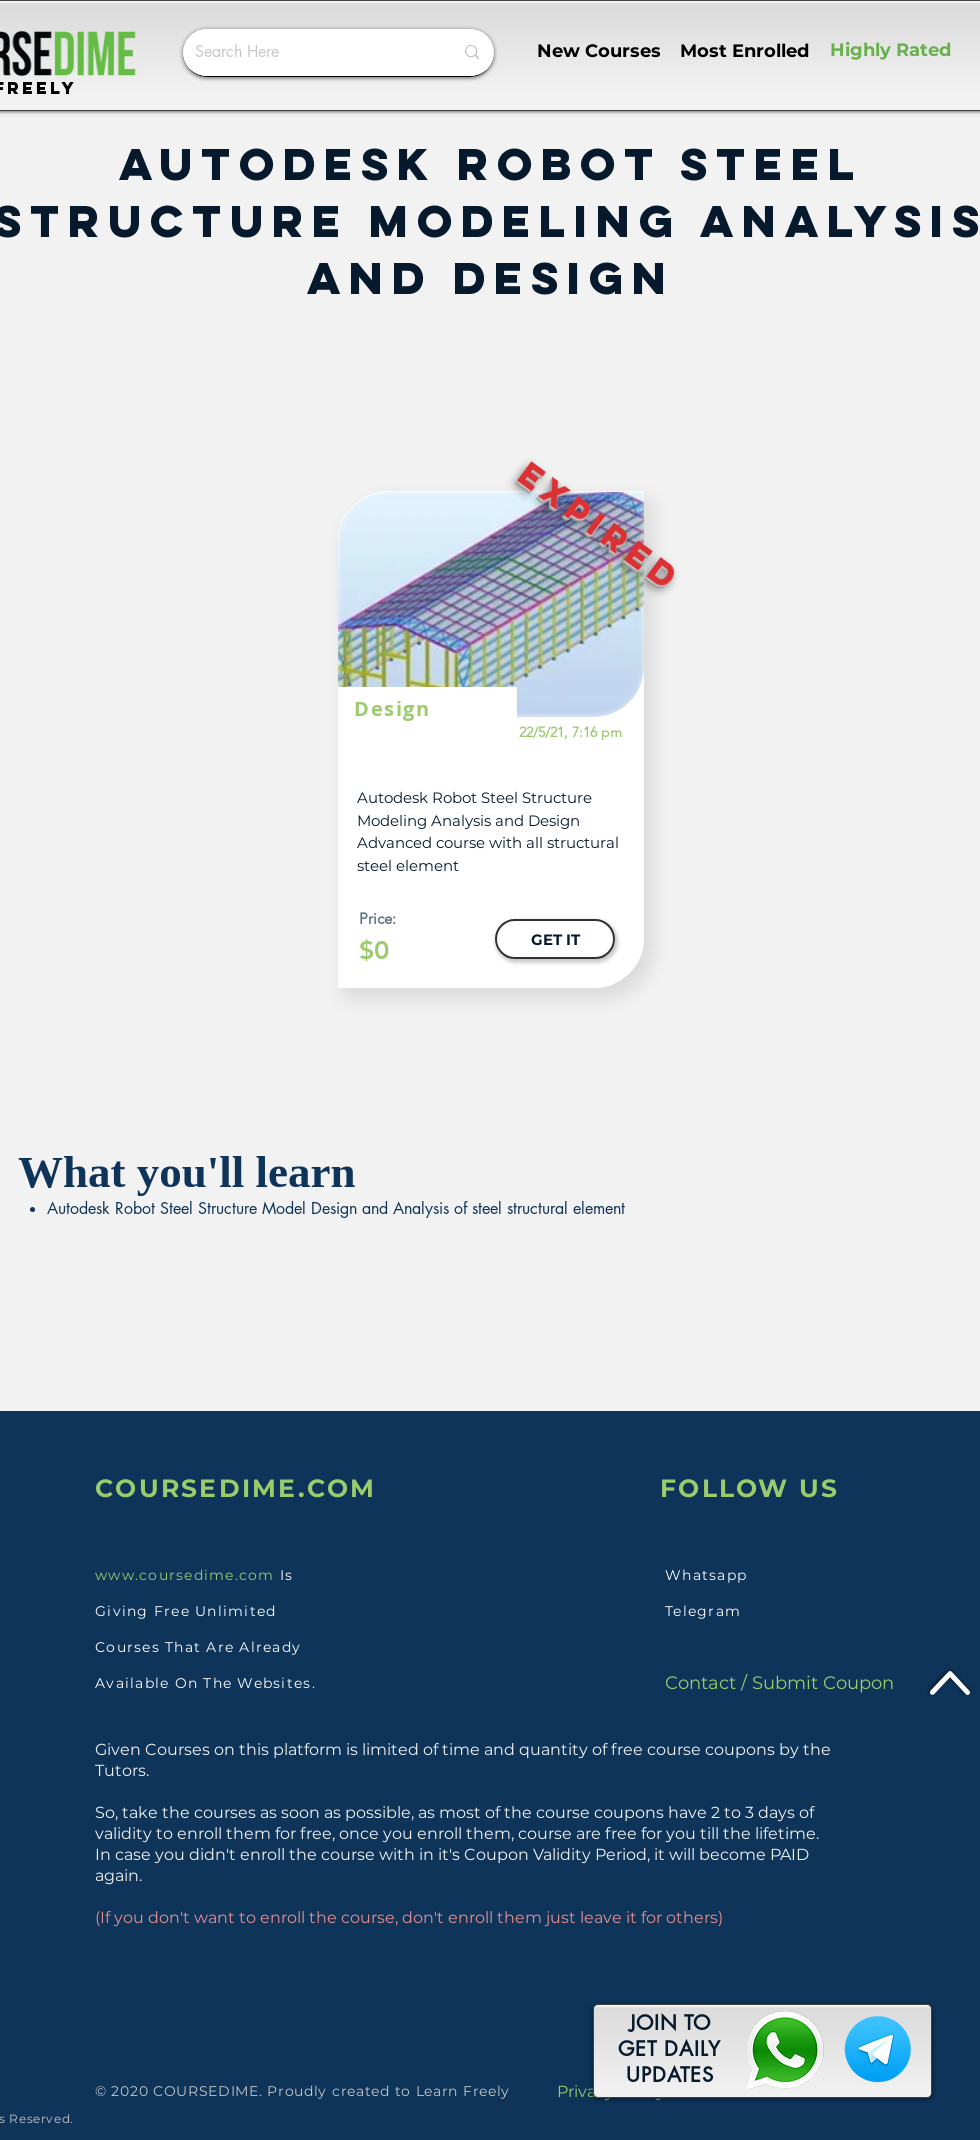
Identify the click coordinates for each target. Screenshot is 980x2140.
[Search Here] (309, 52)
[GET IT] (555, 939)
